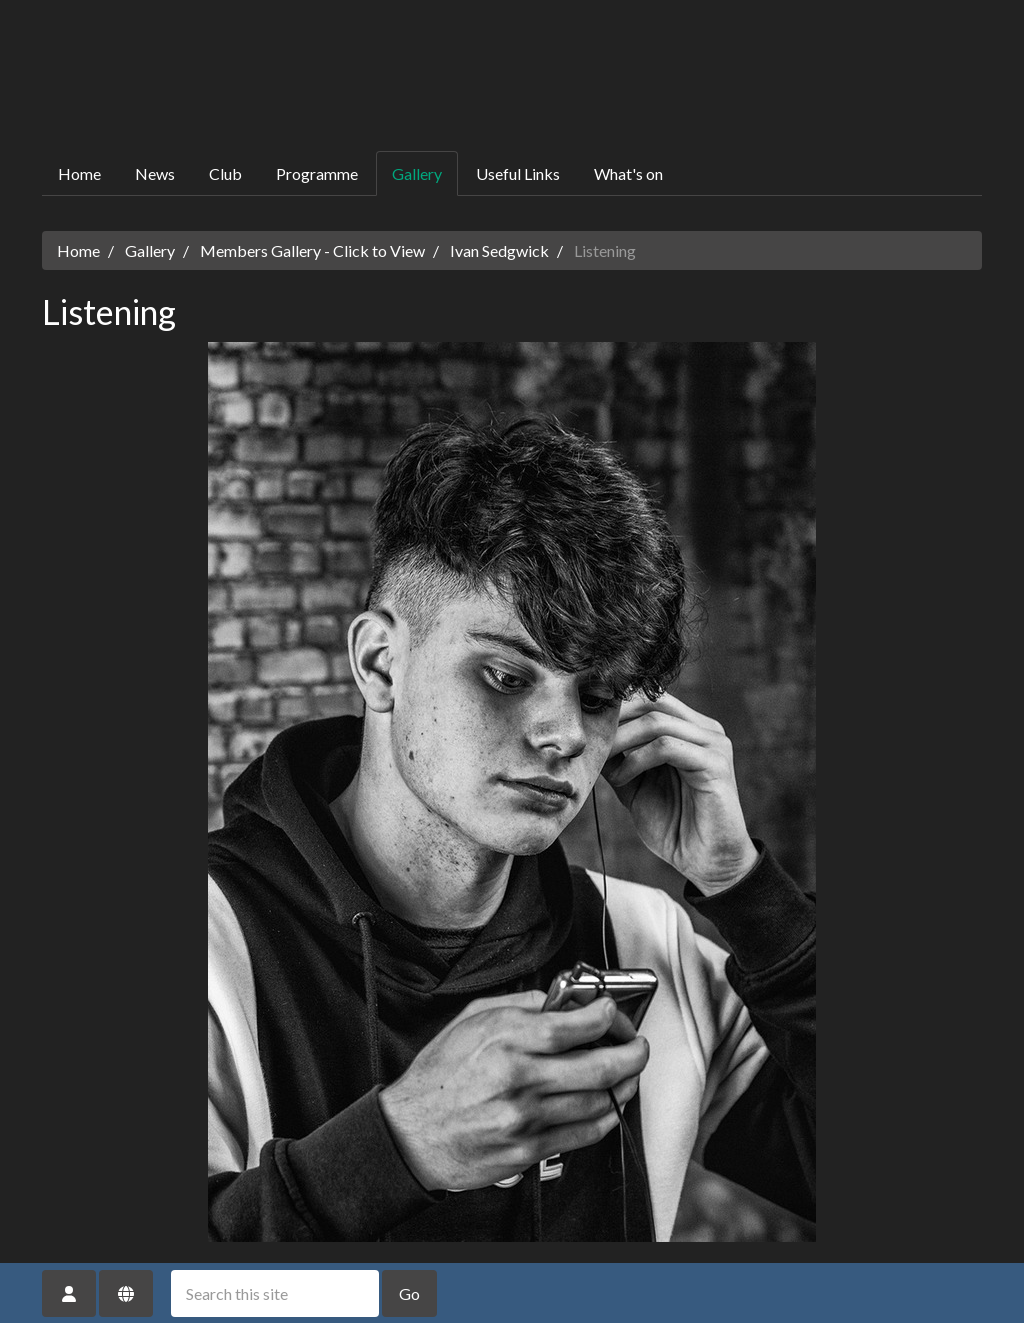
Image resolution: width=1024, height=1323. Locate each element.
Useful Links (518, 173)
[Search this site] (275, 1293)
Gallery (417, 173)
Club (225, 173)
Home (79, 173)
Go (409, 1293)
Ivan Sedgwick (499, 250)
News (155, 173)
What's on (628, 173)
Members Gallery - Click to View (312, 250)
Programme (317, 173)
